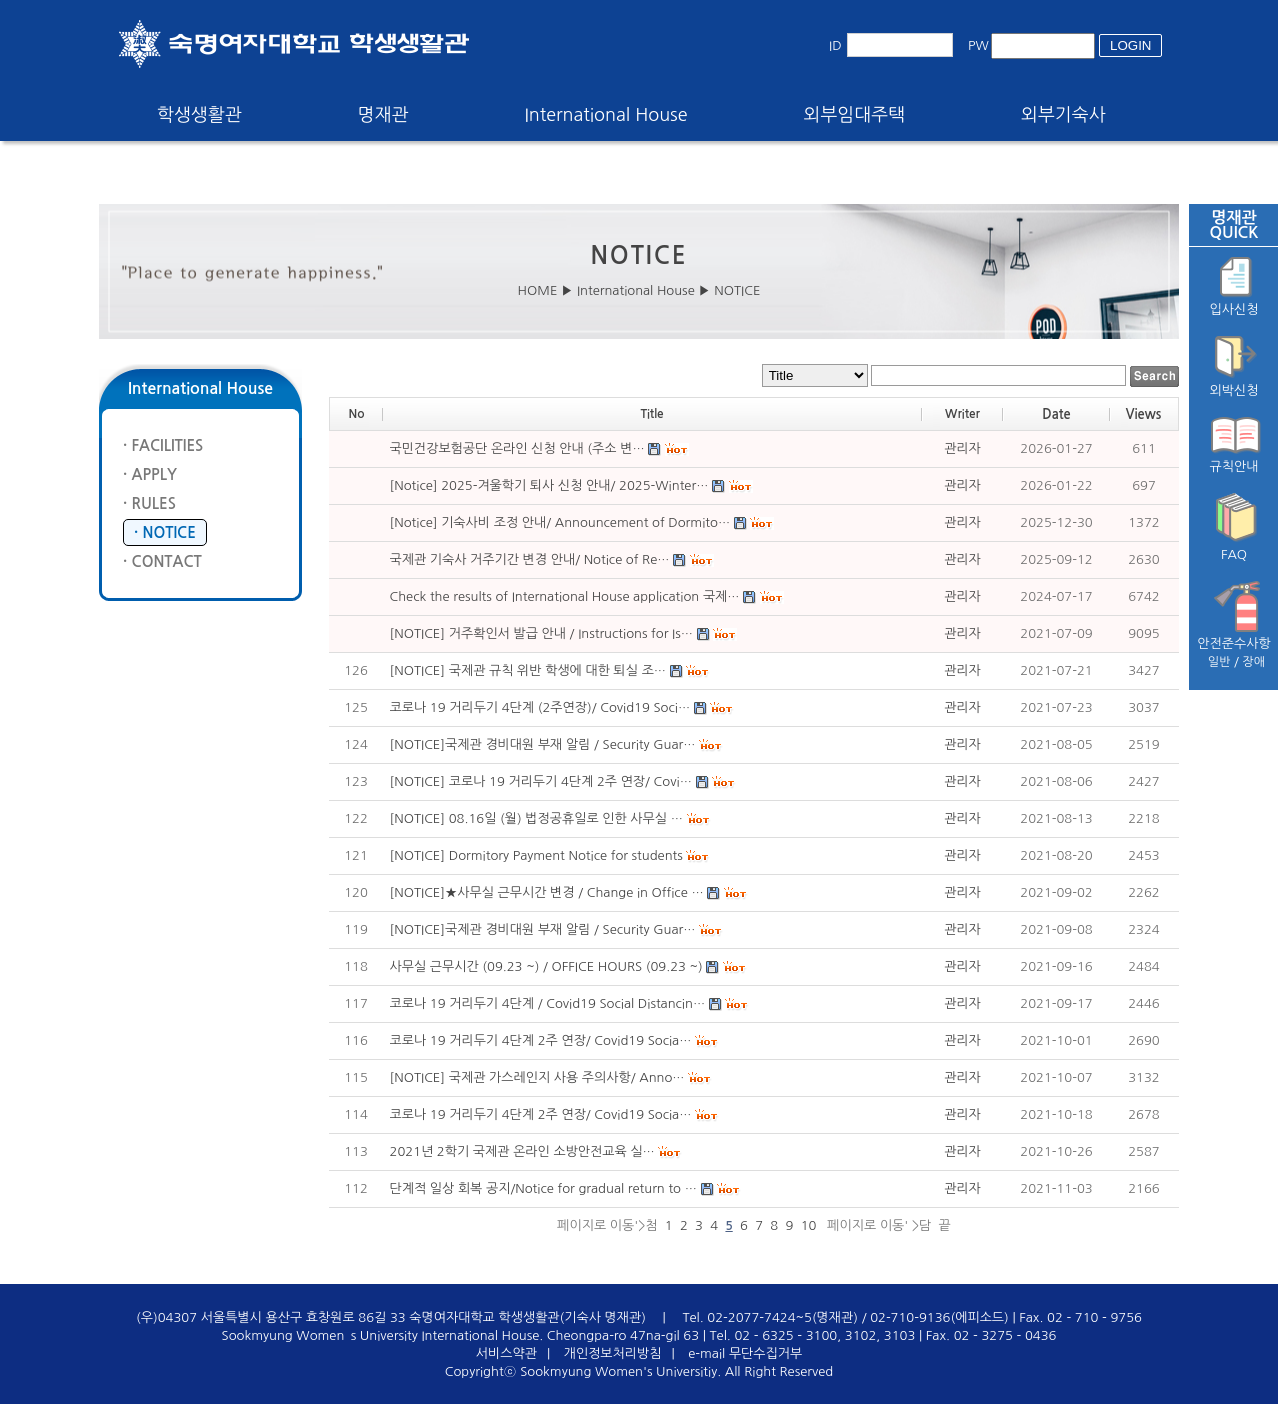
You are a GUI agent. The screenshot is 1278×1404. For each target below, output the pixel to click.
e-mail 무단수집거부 (745, 1353)
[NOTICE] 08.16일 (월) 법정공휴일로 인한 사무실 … (536, 818)
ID (835, 45)
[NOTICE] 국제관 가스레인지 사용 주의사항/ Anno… (537, 1077)
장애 (1254, 662)
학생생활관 (199, 115)
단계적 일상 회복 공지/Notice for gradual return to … (543, 1188)
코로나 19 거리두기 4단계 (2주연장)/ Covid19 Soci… (540, 707)
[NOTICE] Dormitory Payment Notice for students (536, 855)
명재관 (383, 115)
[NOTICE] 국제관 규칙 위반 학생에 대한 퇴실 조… (528, 670)
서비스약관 (506, 1353)
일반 (1219, 662)
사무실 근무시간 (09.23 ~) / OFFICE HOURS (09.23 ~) (546, 966)
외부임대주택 (855, 115)
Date (1056, 414)
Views (1143, 414)
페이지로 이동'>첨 (607, 1225)
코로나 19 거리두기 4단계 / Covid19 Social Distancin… (548, 1003)
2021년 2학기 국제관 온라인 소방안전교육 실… (522, 1151)
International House (605, 115)
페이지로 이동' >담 (878, 1225)
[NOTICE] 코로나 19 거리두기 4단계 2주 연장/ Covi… (541, 781)
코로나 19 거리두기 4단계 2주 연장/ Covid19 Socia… (541, 1040)
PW (978, 45)
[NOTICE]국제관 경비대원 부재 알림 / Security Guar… (543, 744)
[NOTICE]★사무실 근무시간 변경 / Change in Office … (547, 892)
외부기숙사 (1063, 115)
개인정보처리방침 (613, 1353)
